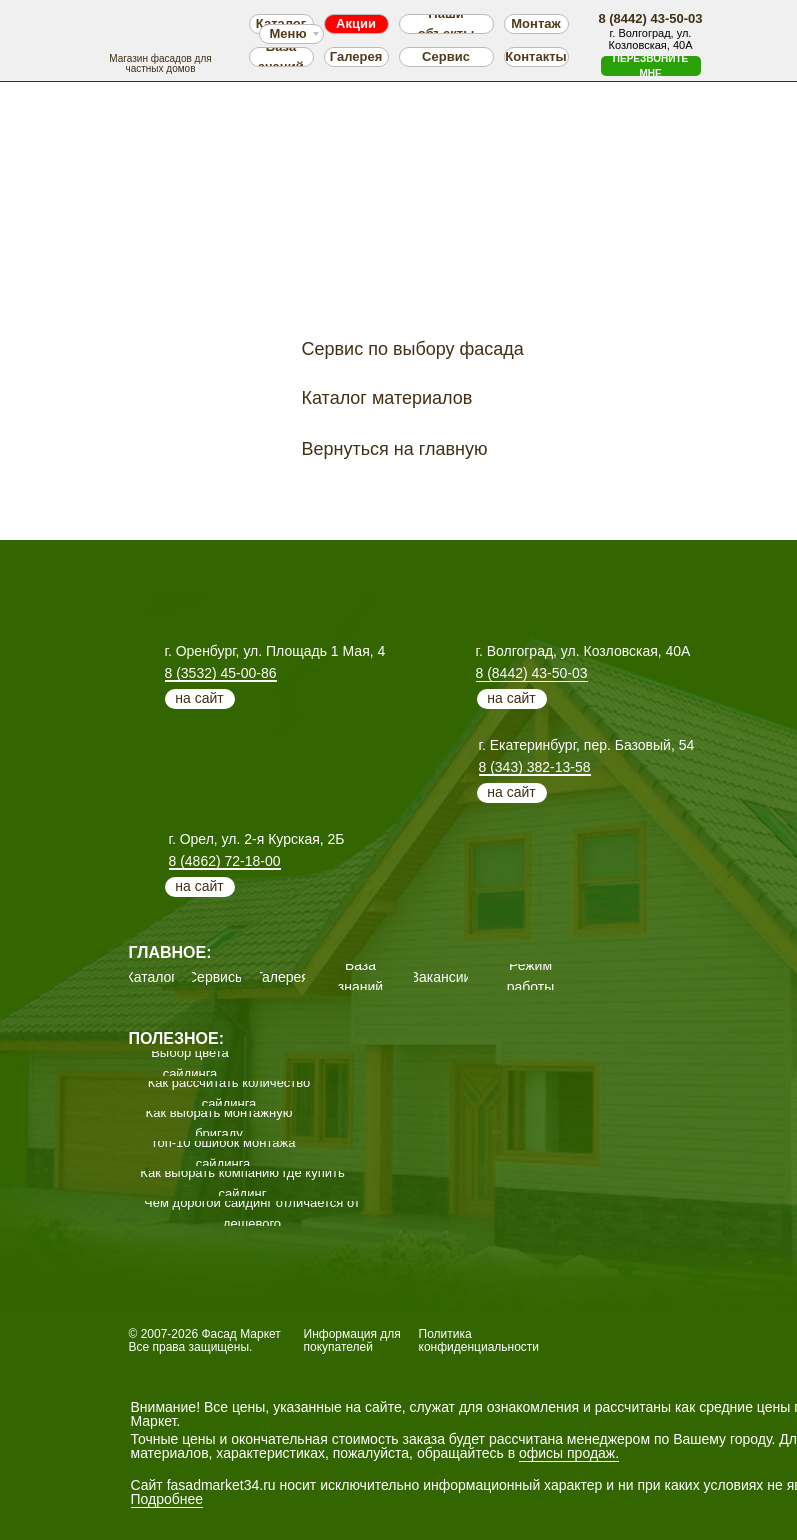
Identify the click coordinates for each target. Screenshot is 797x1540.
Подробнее (167, 1499)
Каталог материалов (387, 398)
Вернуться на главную (395, 449)
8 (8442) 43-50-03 (532, 673)
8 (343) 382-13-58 (535, 767)
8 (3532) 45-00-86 (221, 673)
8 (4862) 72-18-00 (225, 861)
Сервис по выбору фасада (413, 349)
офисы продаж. (569, 1453)
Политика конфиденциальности (479, 1340)
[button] (651, 66)
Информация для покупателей (352, 1340)
